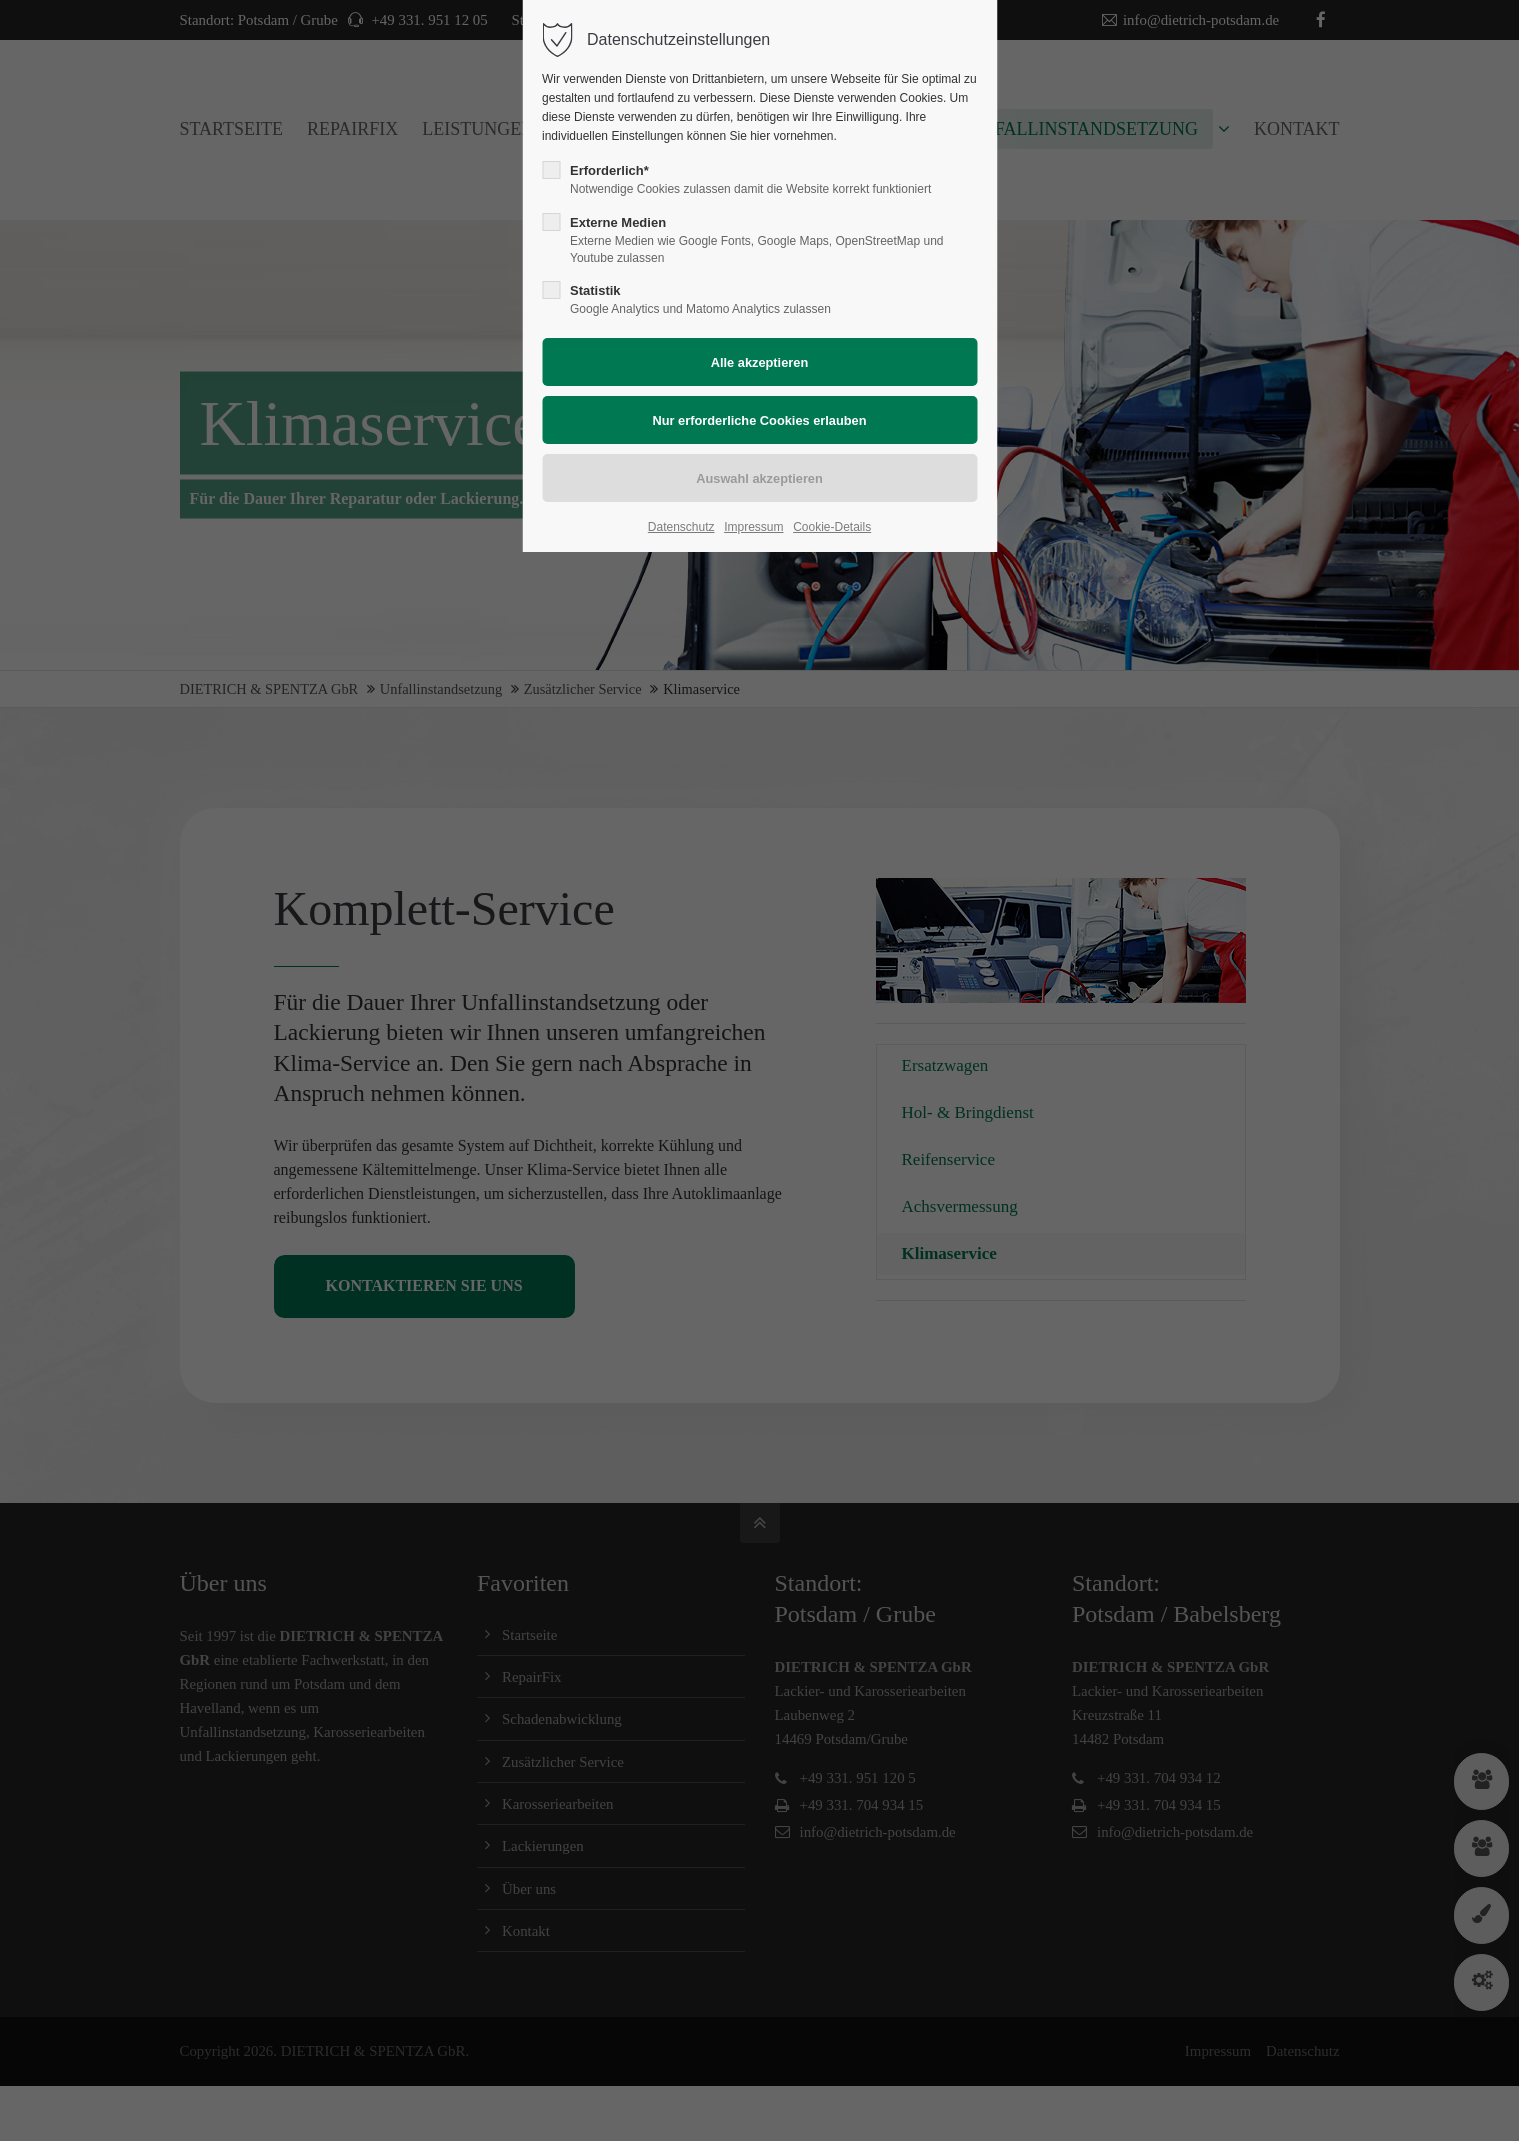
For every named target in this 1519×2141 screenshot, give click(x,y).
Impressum (753, 527)
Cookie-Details (832, 527)
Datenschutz (681, 527)
